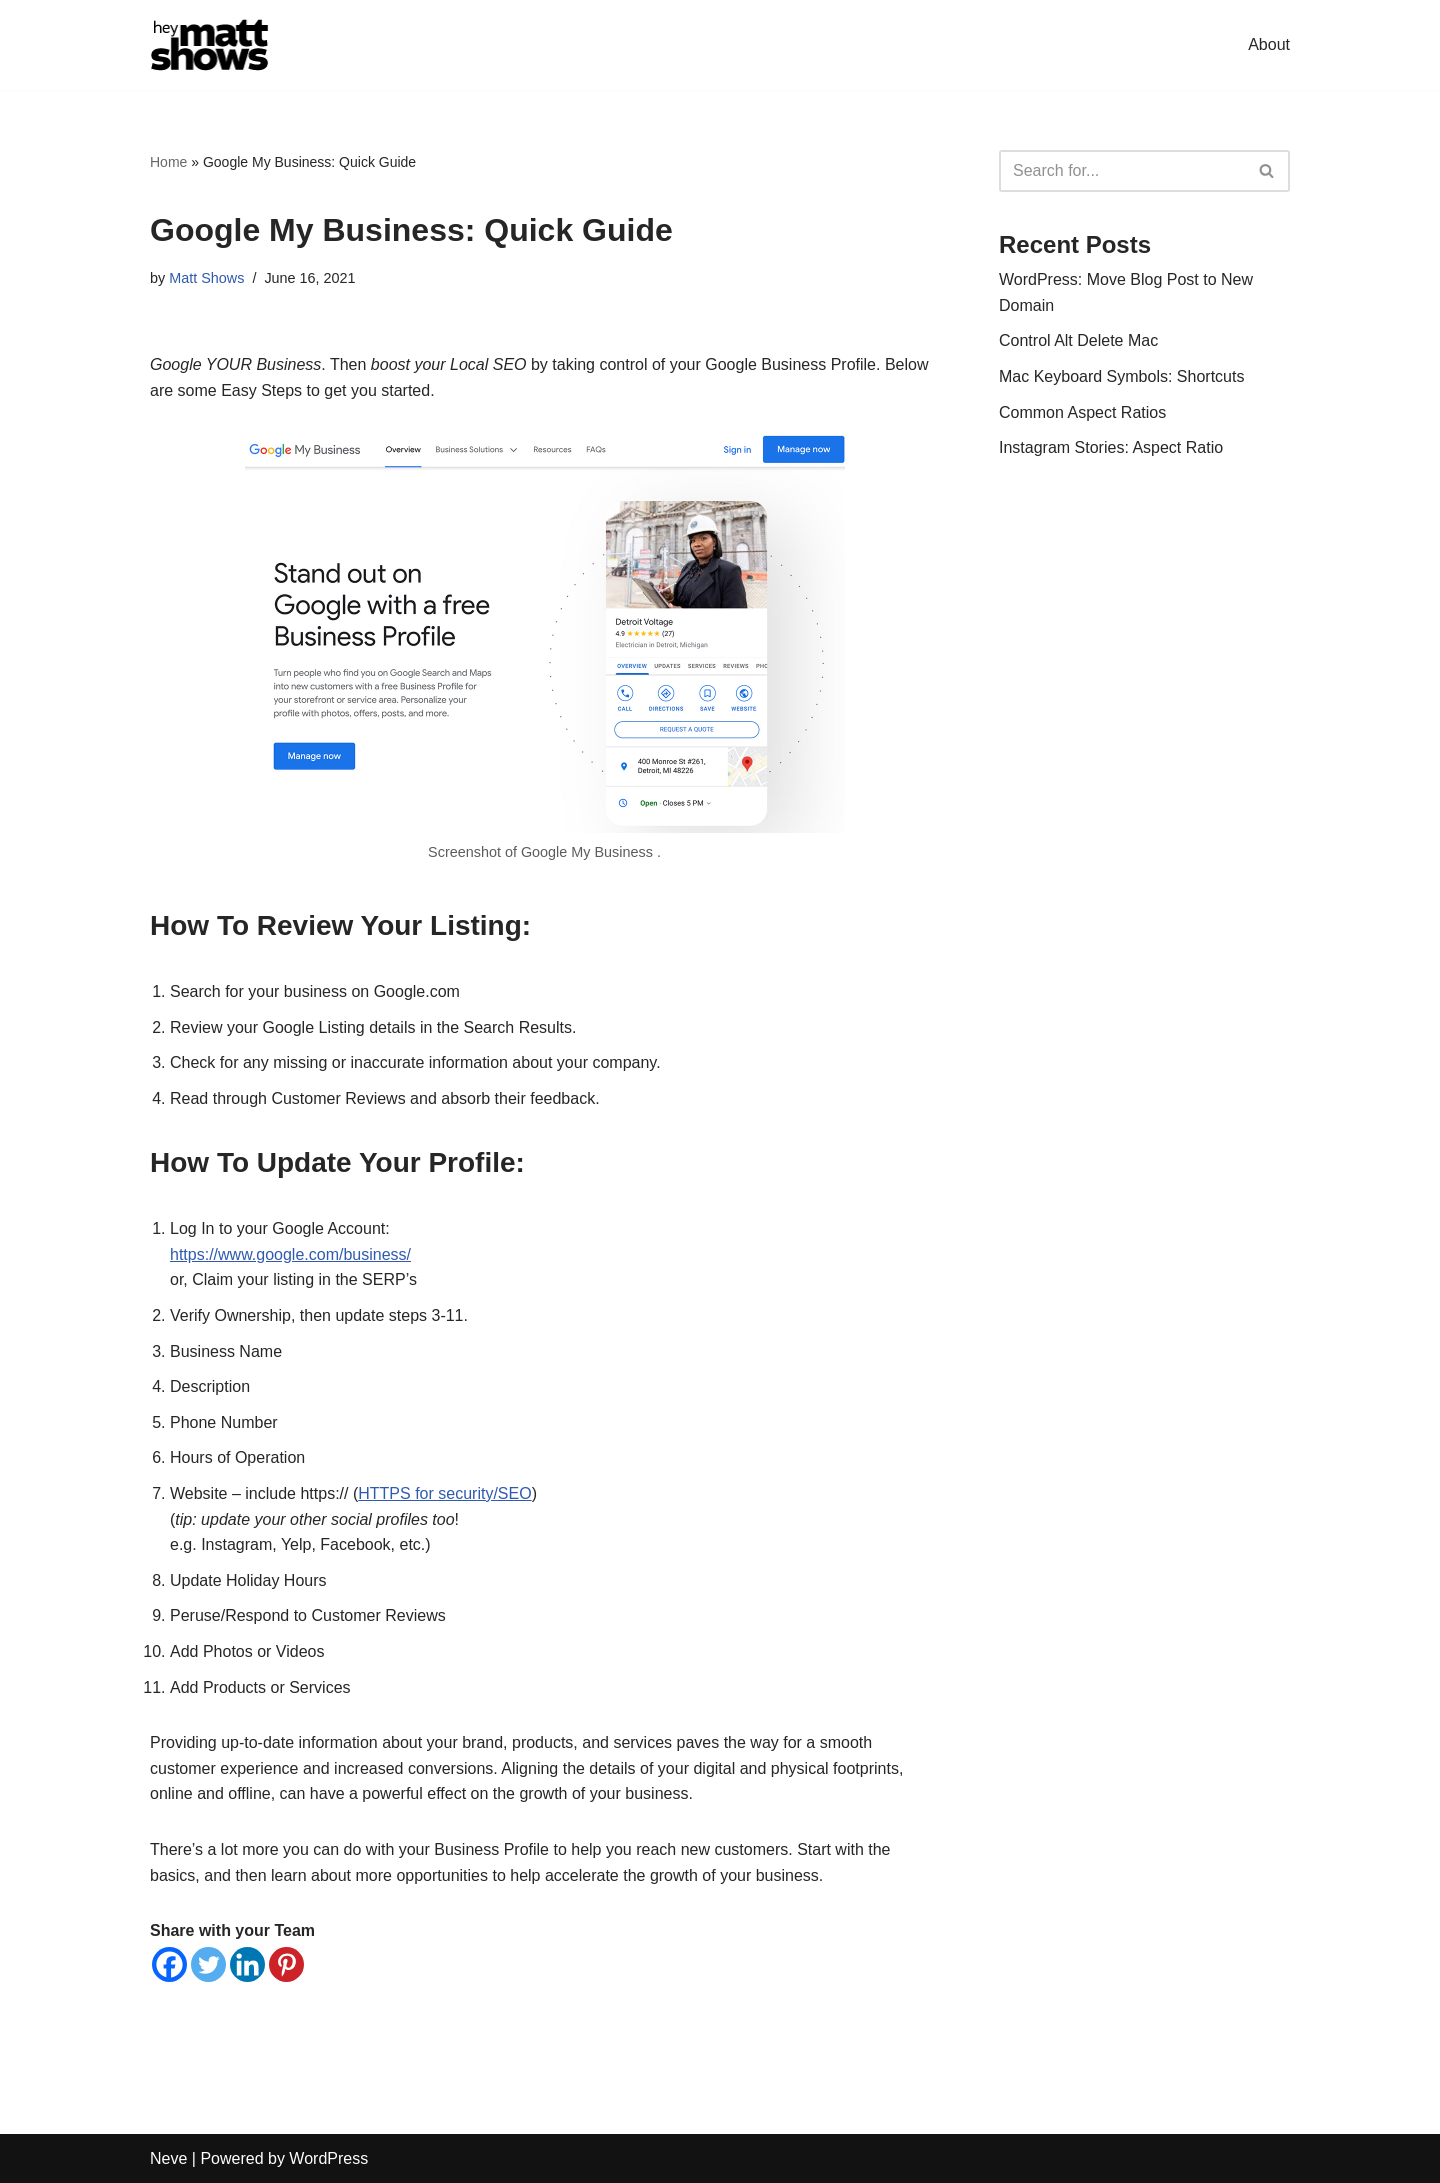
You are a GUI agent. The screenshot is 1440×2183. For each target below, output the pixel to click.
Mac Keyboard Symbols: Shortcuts (1121, 376)
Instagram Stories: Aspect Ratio (1111, 447)
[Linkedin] (247, 1964)
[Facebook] (169, 1964)
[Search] (1122, 171)
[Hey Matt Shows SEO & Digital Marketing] (210, 45)
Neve (168, 2158)
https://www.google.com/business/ (290, 1254)
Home (168, 162)
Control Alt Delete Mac (1078, 340)
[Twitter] (208, 1964)
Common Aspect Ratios (1082, 412)
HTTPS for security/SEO (444, 1493)
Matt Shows (206, 278)
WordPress (328, 2158)
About (1269, 44)
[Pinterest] (286, 1964)
